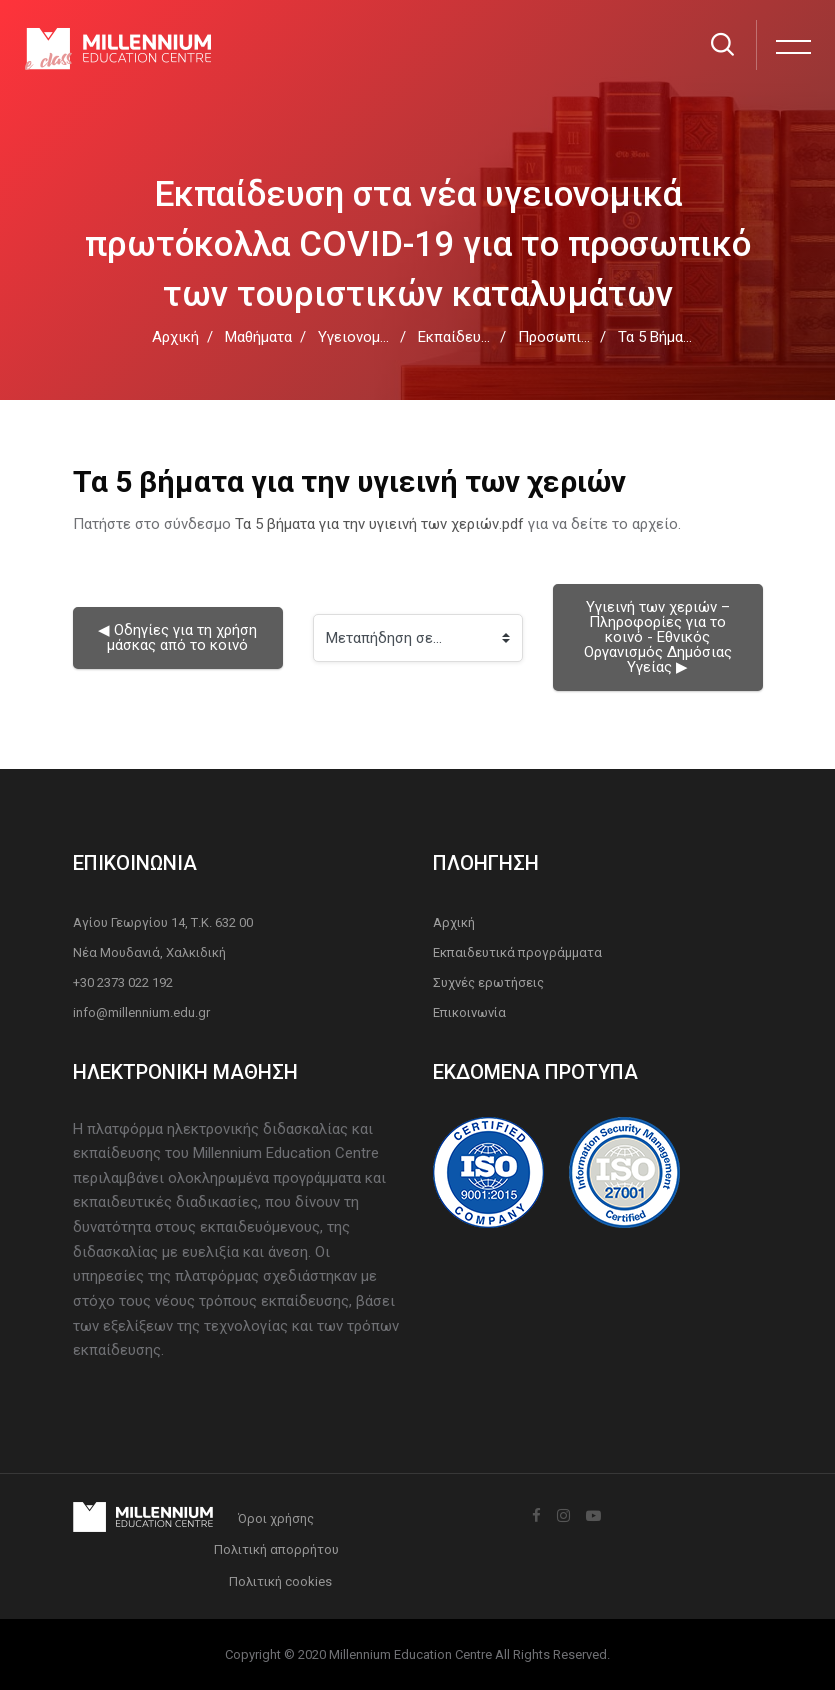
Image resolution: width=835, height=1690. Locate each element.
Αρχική (175, 337)
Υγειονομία (355, 337)
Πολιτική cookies (280, 1581)
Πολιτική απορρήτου (276, 1549)
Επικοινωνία (469, 1012)
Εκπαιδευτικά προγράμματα (517, 952)
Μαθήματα (258, 337)
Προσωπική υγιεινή (584, 337)
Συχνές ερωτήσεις (488, 982)
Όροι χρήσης (276, 1518)
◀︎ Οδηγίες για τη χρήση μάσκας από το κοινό (179, 637)
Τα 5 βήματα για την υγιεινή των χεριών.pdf (379, 524)
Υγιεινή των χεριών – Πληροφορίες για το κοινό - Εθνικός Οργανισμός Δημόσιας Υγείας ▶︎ (660, 637)
